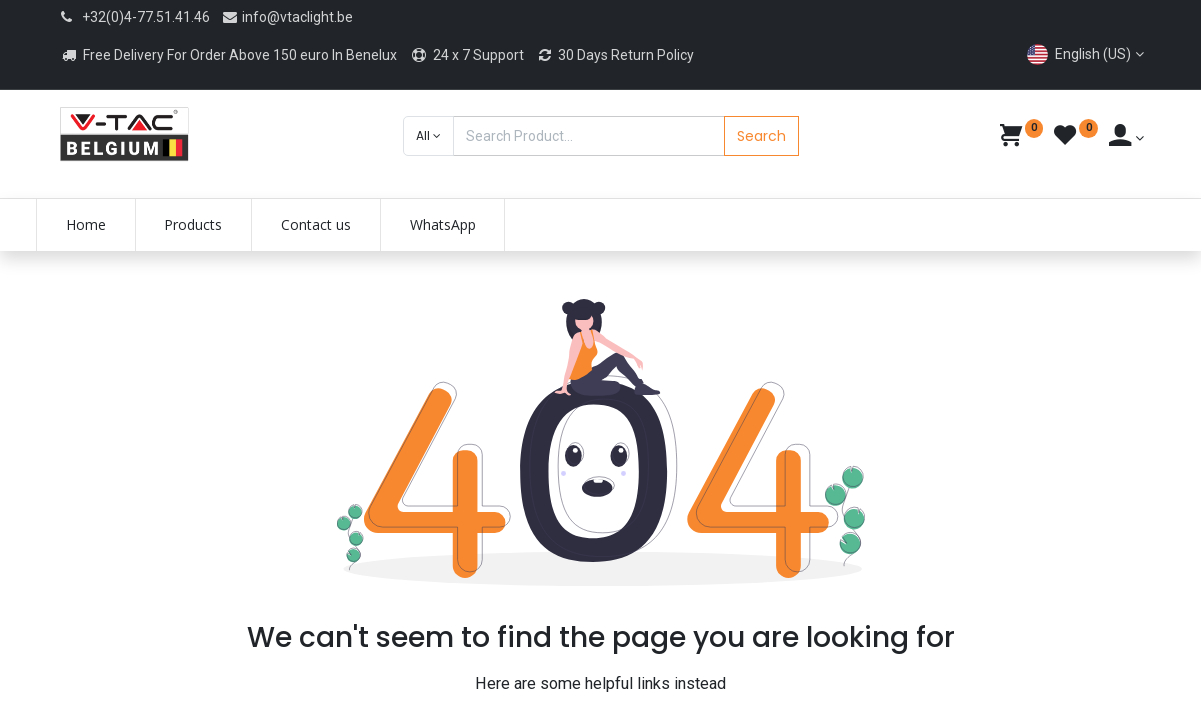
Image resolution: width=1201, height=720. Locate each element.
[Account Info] (1126, 138)
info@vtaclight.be (287, 17)
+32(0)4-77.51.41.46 (146, 17)
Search (761, 136)
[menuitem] (108, 225)
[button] (428, 136)
